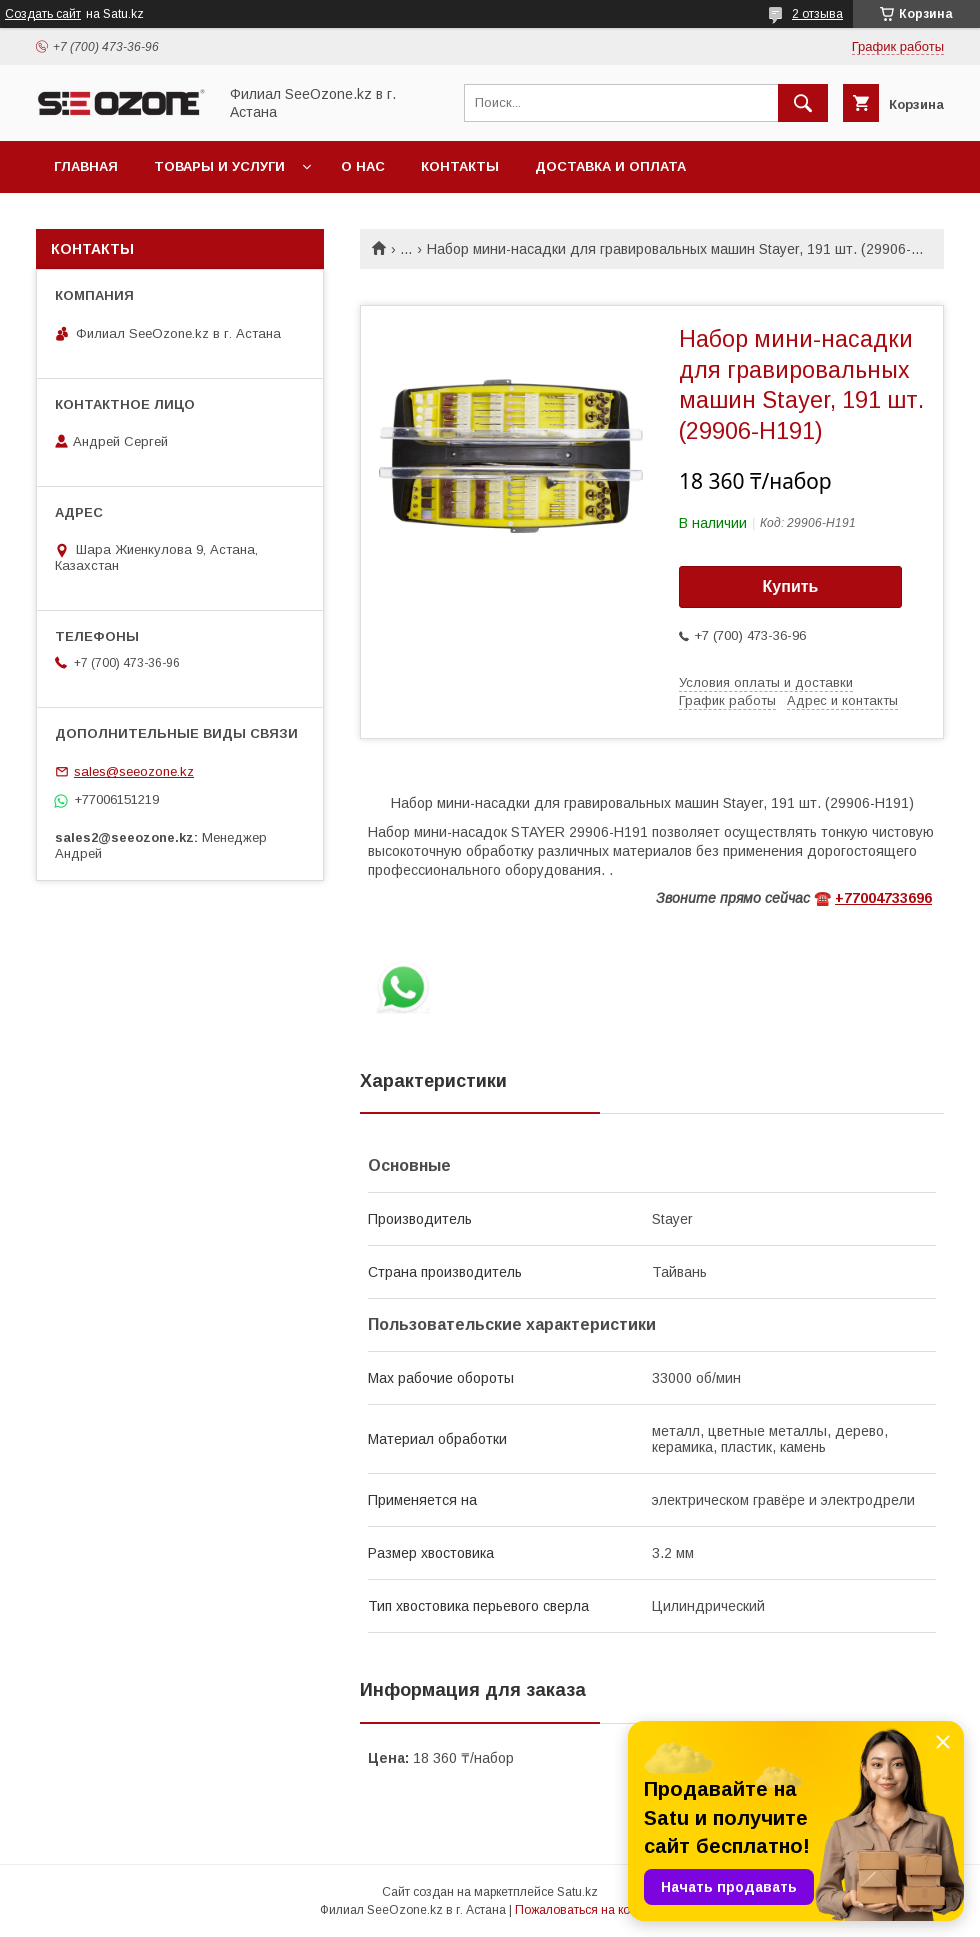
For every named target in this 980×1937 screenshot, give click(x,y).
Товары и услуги (219, 166)
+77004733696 (883, 898)
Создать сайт (43, 14)
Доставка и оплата (610, 166)
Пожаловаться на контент (588, 1910)
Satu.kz (577, 1892)
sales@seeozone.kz (134, 771)
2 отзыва (817, 14)
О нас (363, 166)
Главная (86, 166)
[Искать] (803, 103)
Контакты (460, 166)
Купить (791, 586)
